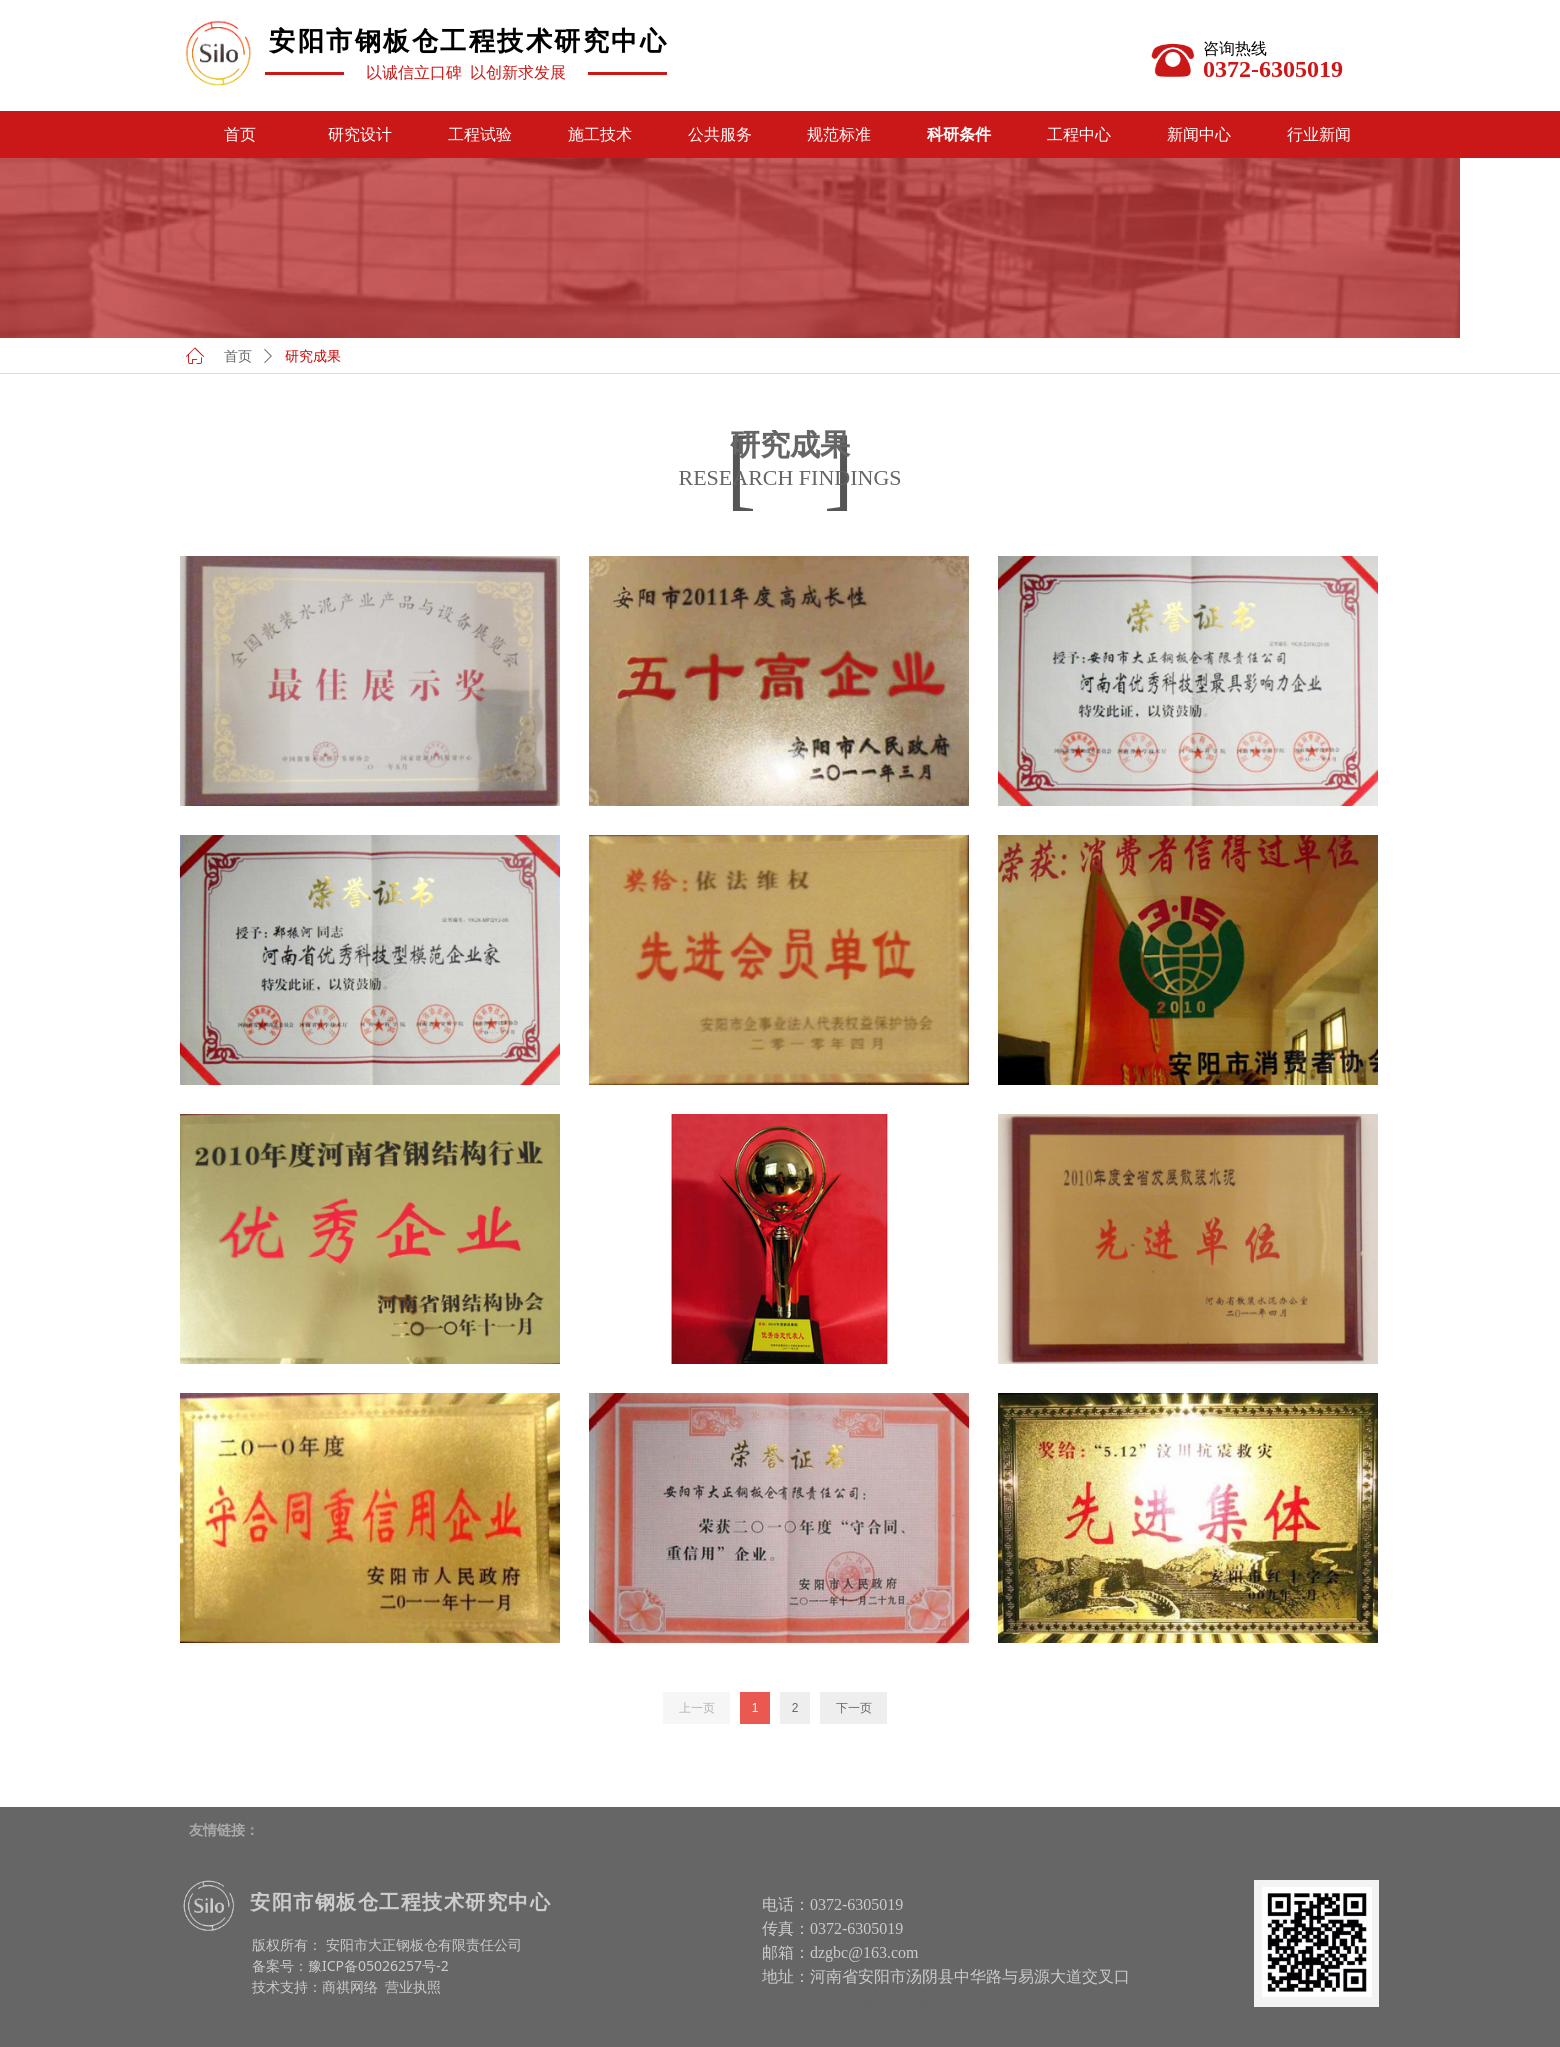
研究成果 (313, 356)
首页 (238, 356)
